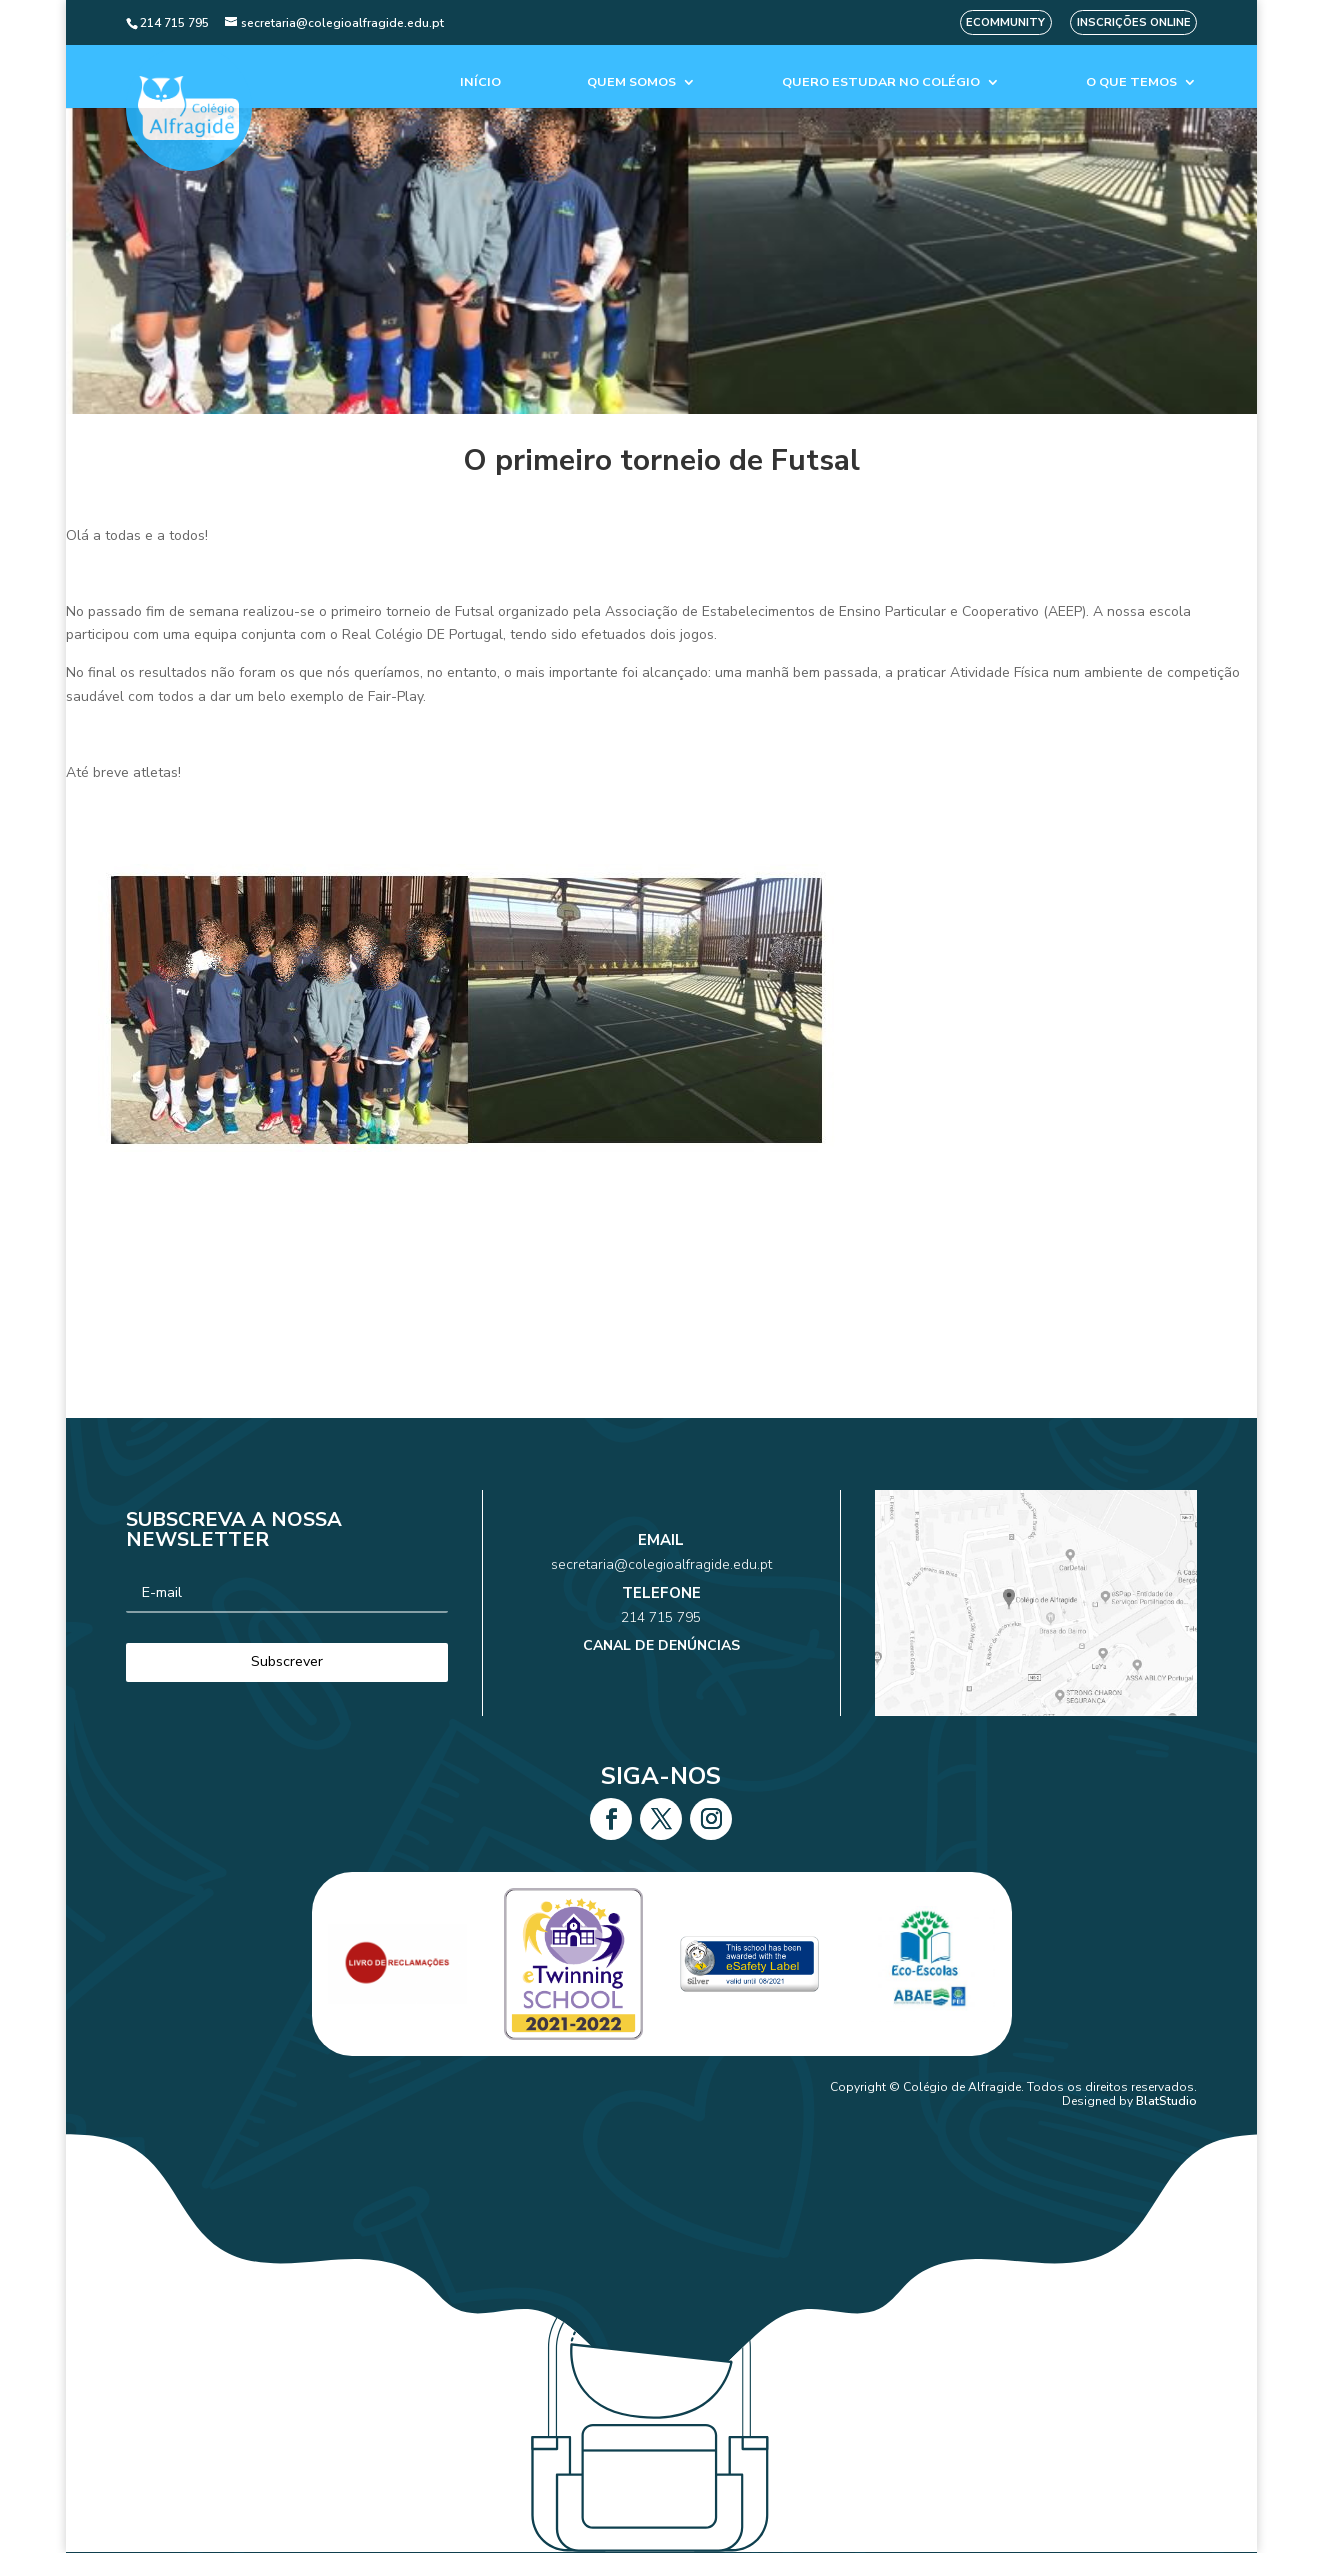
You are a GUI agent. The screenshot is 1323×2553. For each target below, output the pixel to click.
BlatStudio (1166, 2101)
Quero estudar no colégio (881, 82)
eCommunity (1005, 22)
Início (480, 82)
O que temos (1131, 82)
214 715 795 (661, 1611)
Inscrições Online (1134, 22)
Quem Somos (631, 82)
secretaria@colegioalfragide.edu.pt (661, 1581)
